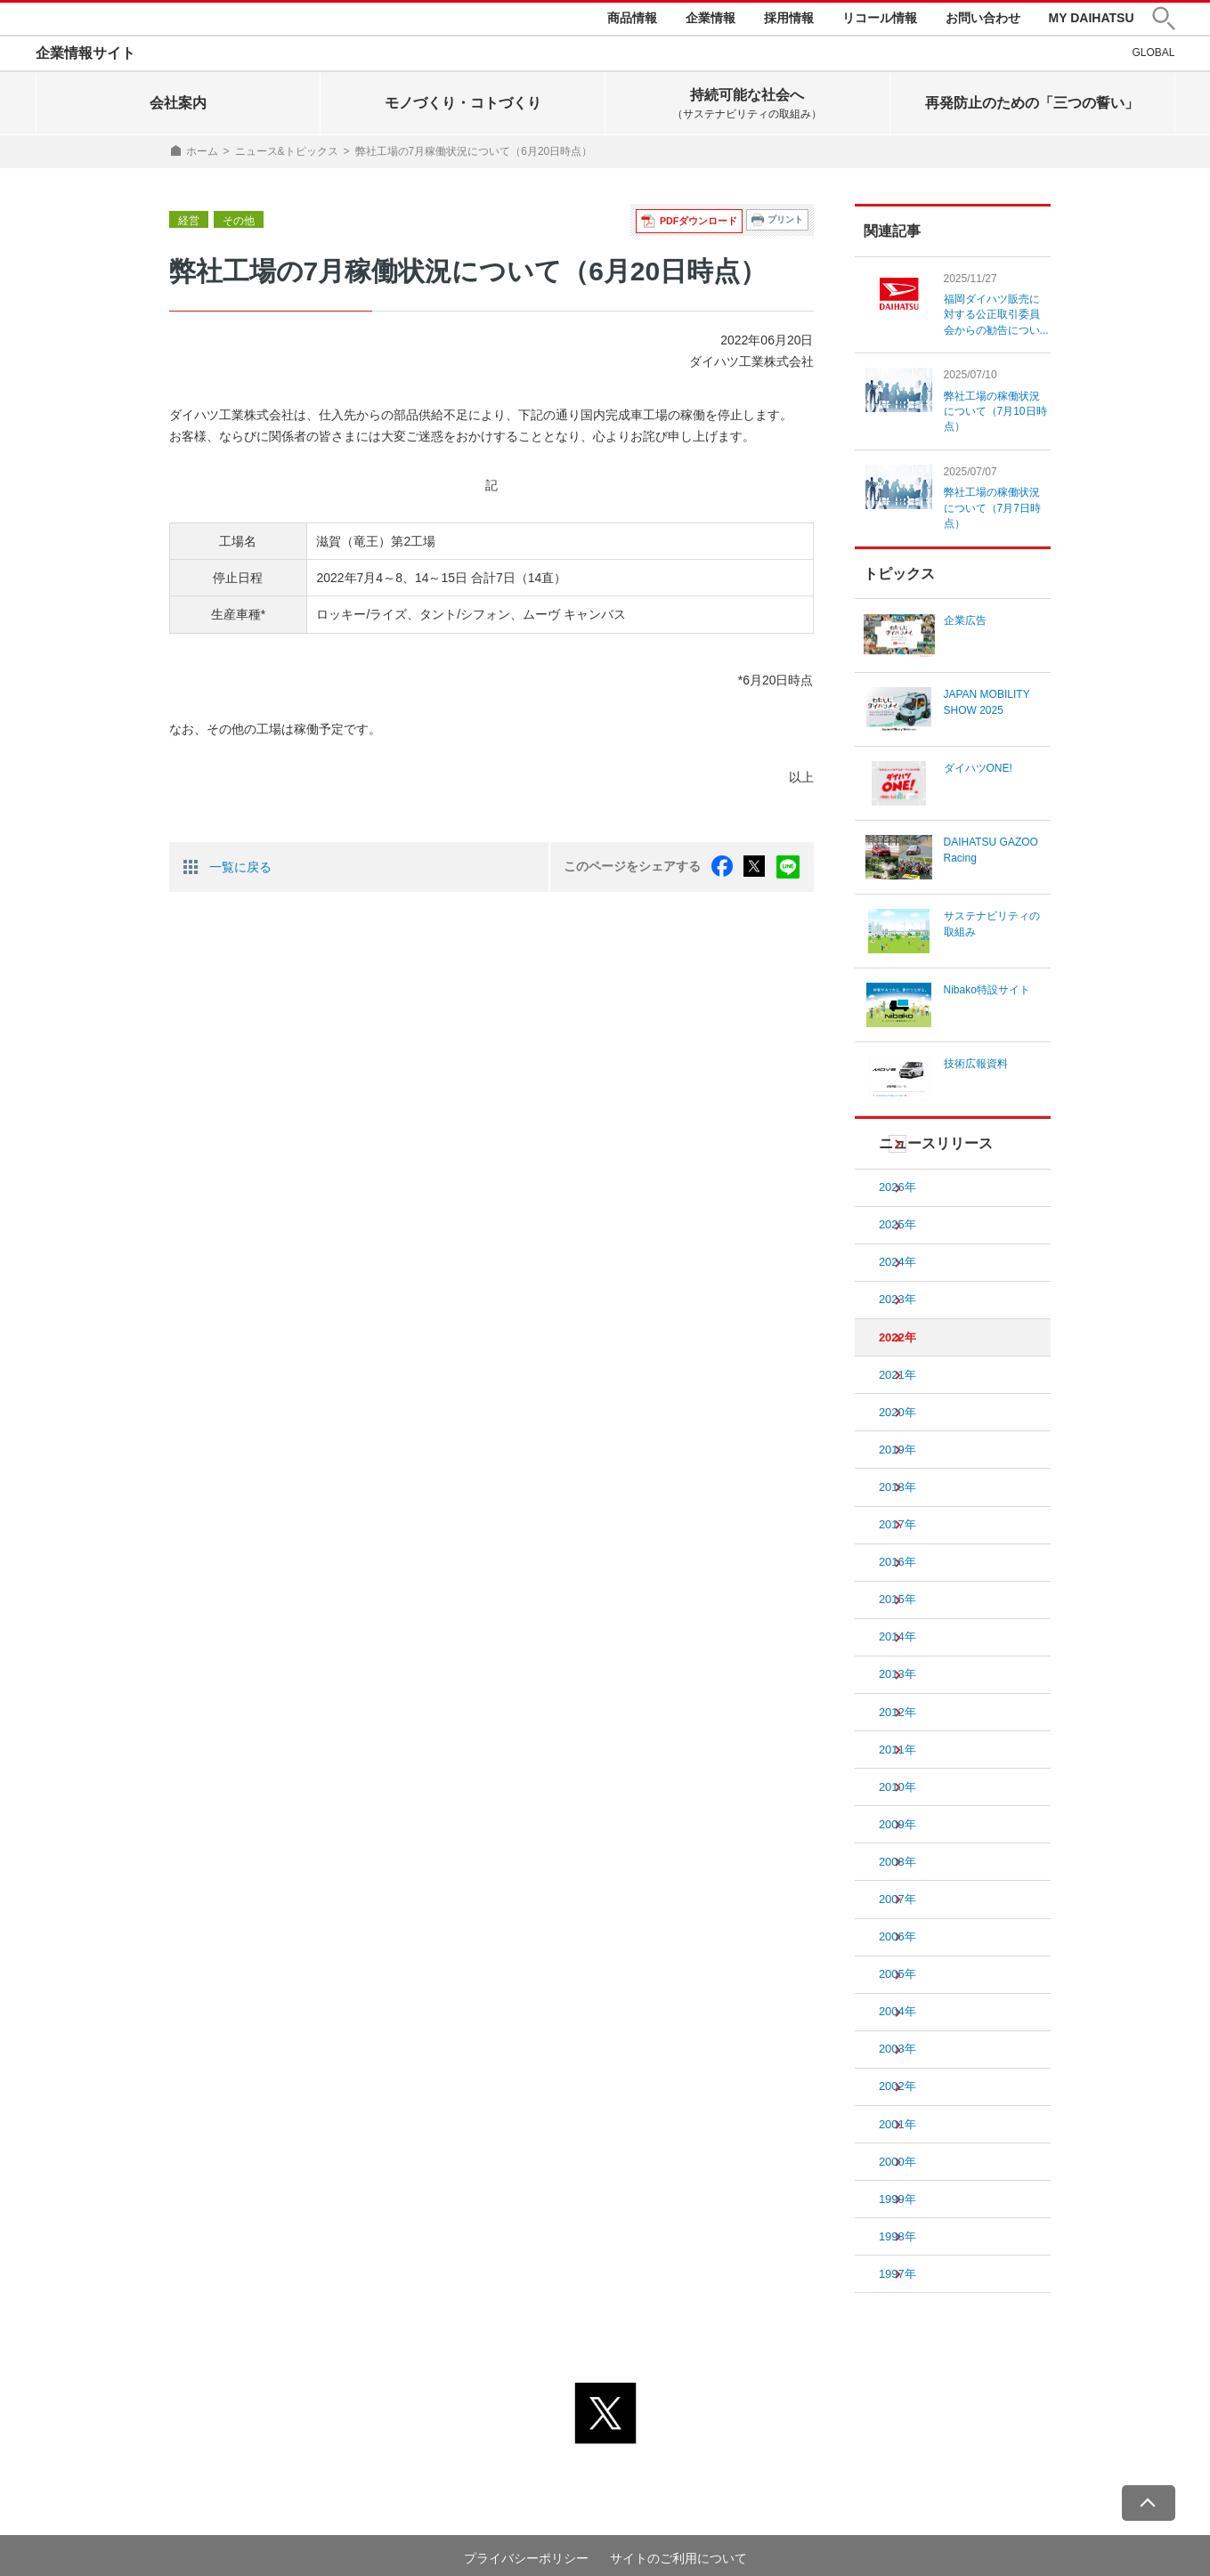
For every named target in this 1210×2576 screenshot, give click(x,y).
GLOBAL (1153, 56)
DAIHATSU (94, 20)
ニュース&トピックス (286, 155)
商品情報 (632, 19)
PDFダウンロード (701, 224)
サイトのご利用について (678, 2529)
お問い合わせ (983, 19)
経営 (188, 224)
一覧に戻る (240, 870)
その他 (239, 224)
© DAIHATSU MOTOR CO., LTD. (605, 2551)
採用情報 (789, 19)
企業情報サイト (85, 56)
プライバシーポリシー (526, 2529)
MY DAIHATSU (1091, 19)
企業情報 (710, 19)
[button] (1163, 21)
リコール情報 (879, 19)
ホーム (202, 155)
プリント (785, 224)
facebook (725, 869)
